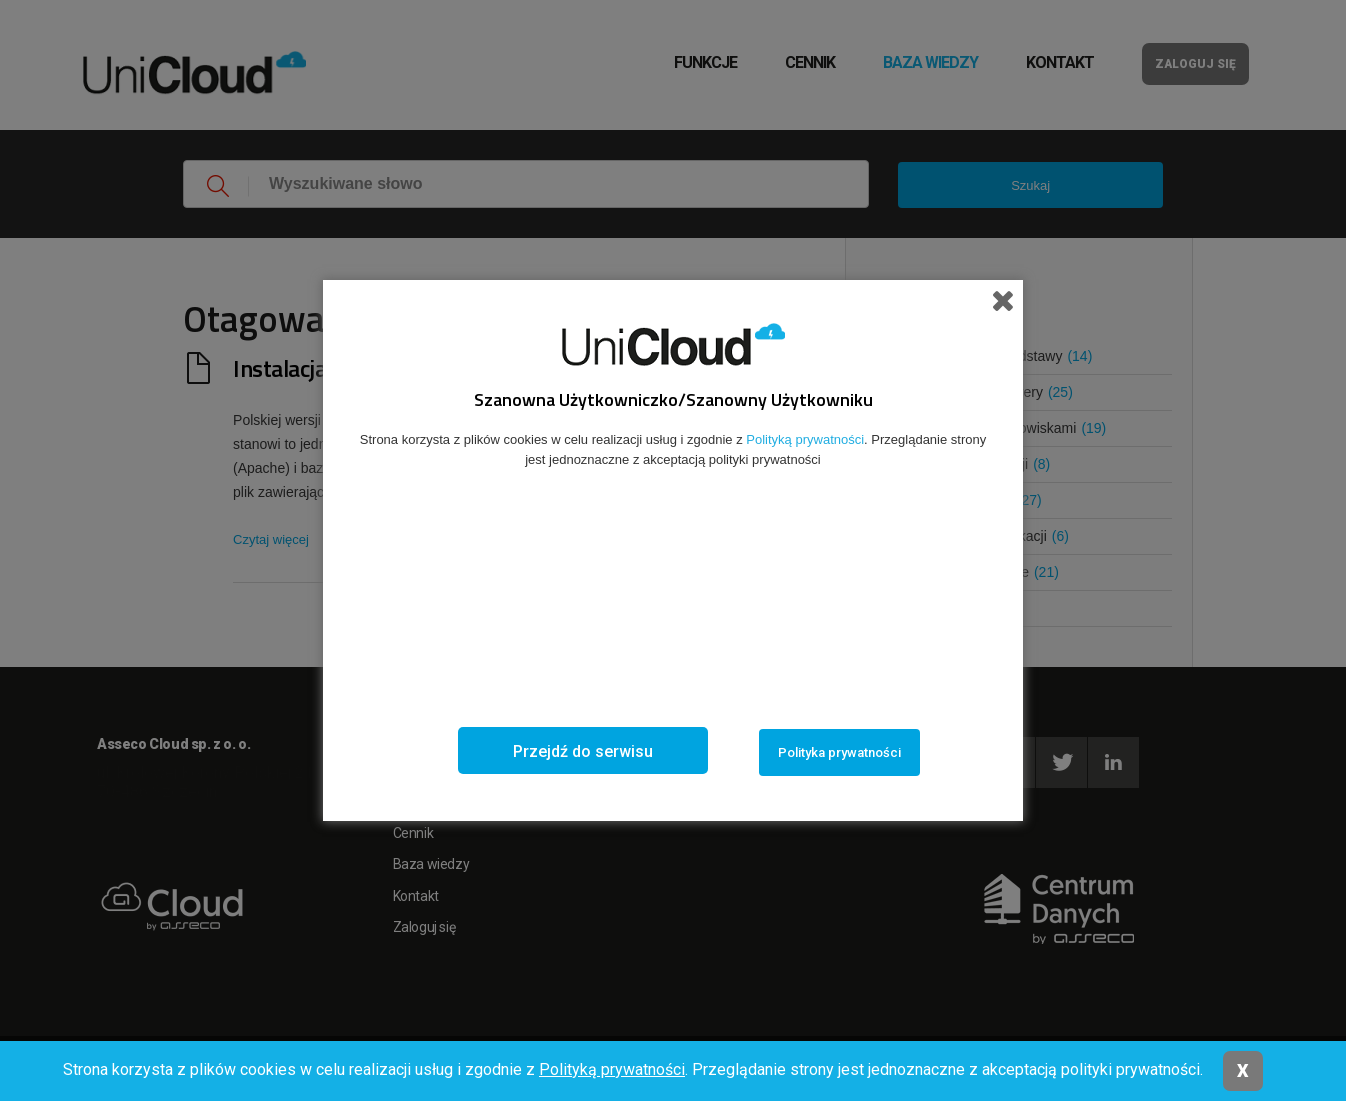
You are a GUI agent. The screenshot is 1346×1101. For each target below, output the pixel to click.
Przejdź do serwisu (583, 751)
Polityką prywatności (612, 1069)
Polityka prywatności (839, 752)
